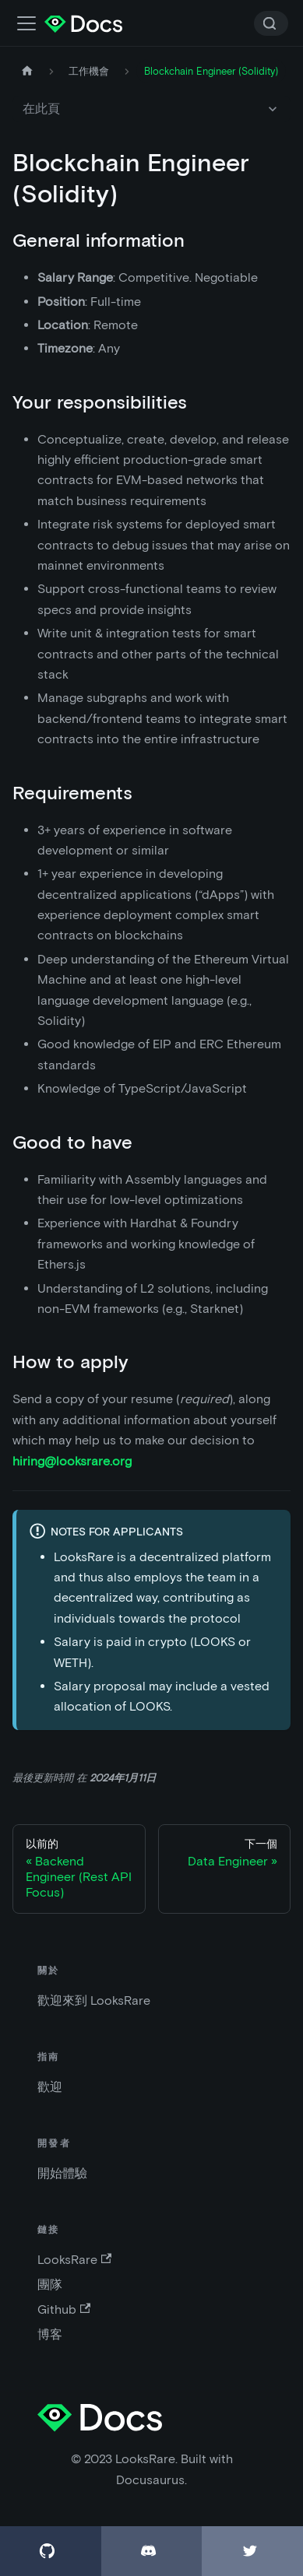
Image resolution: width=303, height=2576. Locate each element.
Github (63, 2309)
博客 (49, 2334)
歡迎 (49, 2086)
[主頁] (27, 71)
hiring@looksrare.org (72, 1461)
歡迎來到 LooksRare (93, 2000)
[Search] (271, 23)
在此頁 (41, 108)
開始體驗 (62, 2173)
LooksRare (74, 2259)
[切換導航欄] (26, 23)
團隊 (49, 2284)
